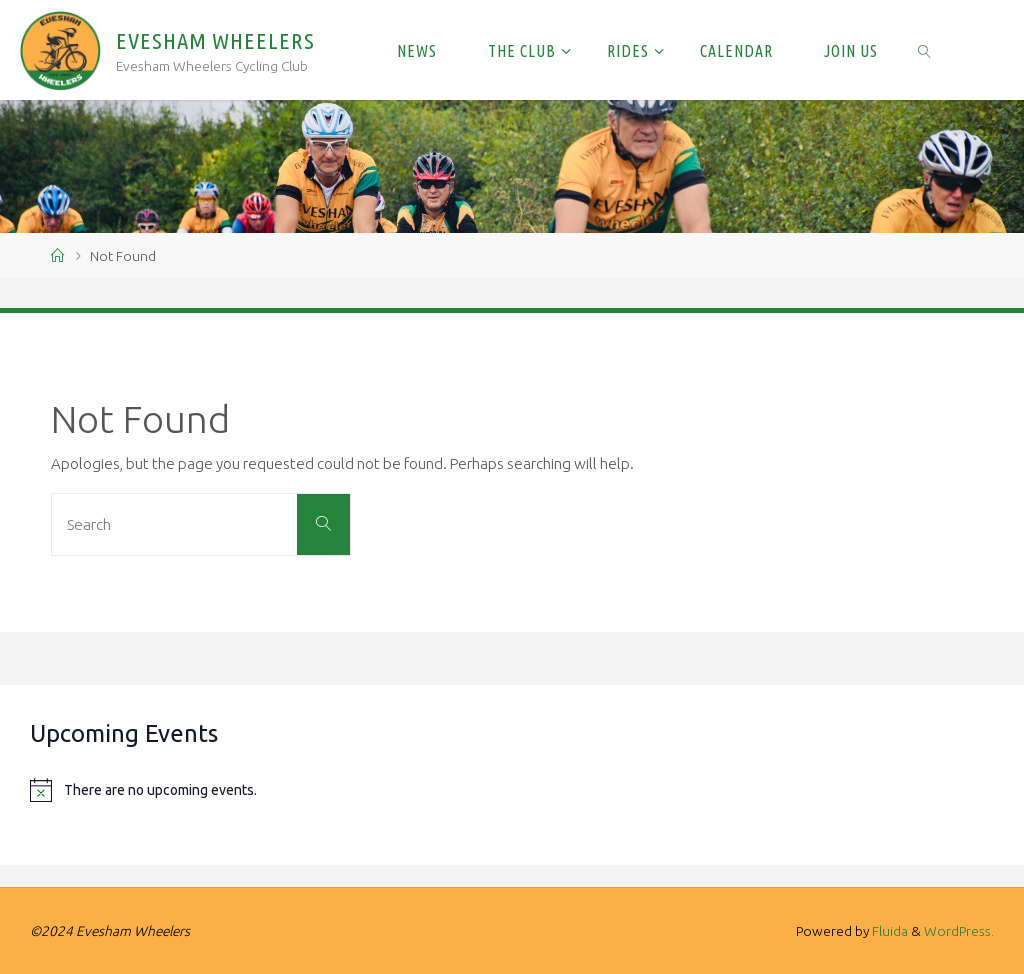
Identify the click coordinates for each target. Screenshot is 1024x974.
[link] (925, 50)
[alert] (511, 790)
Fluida (888, 931)
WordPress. (959, 931)
